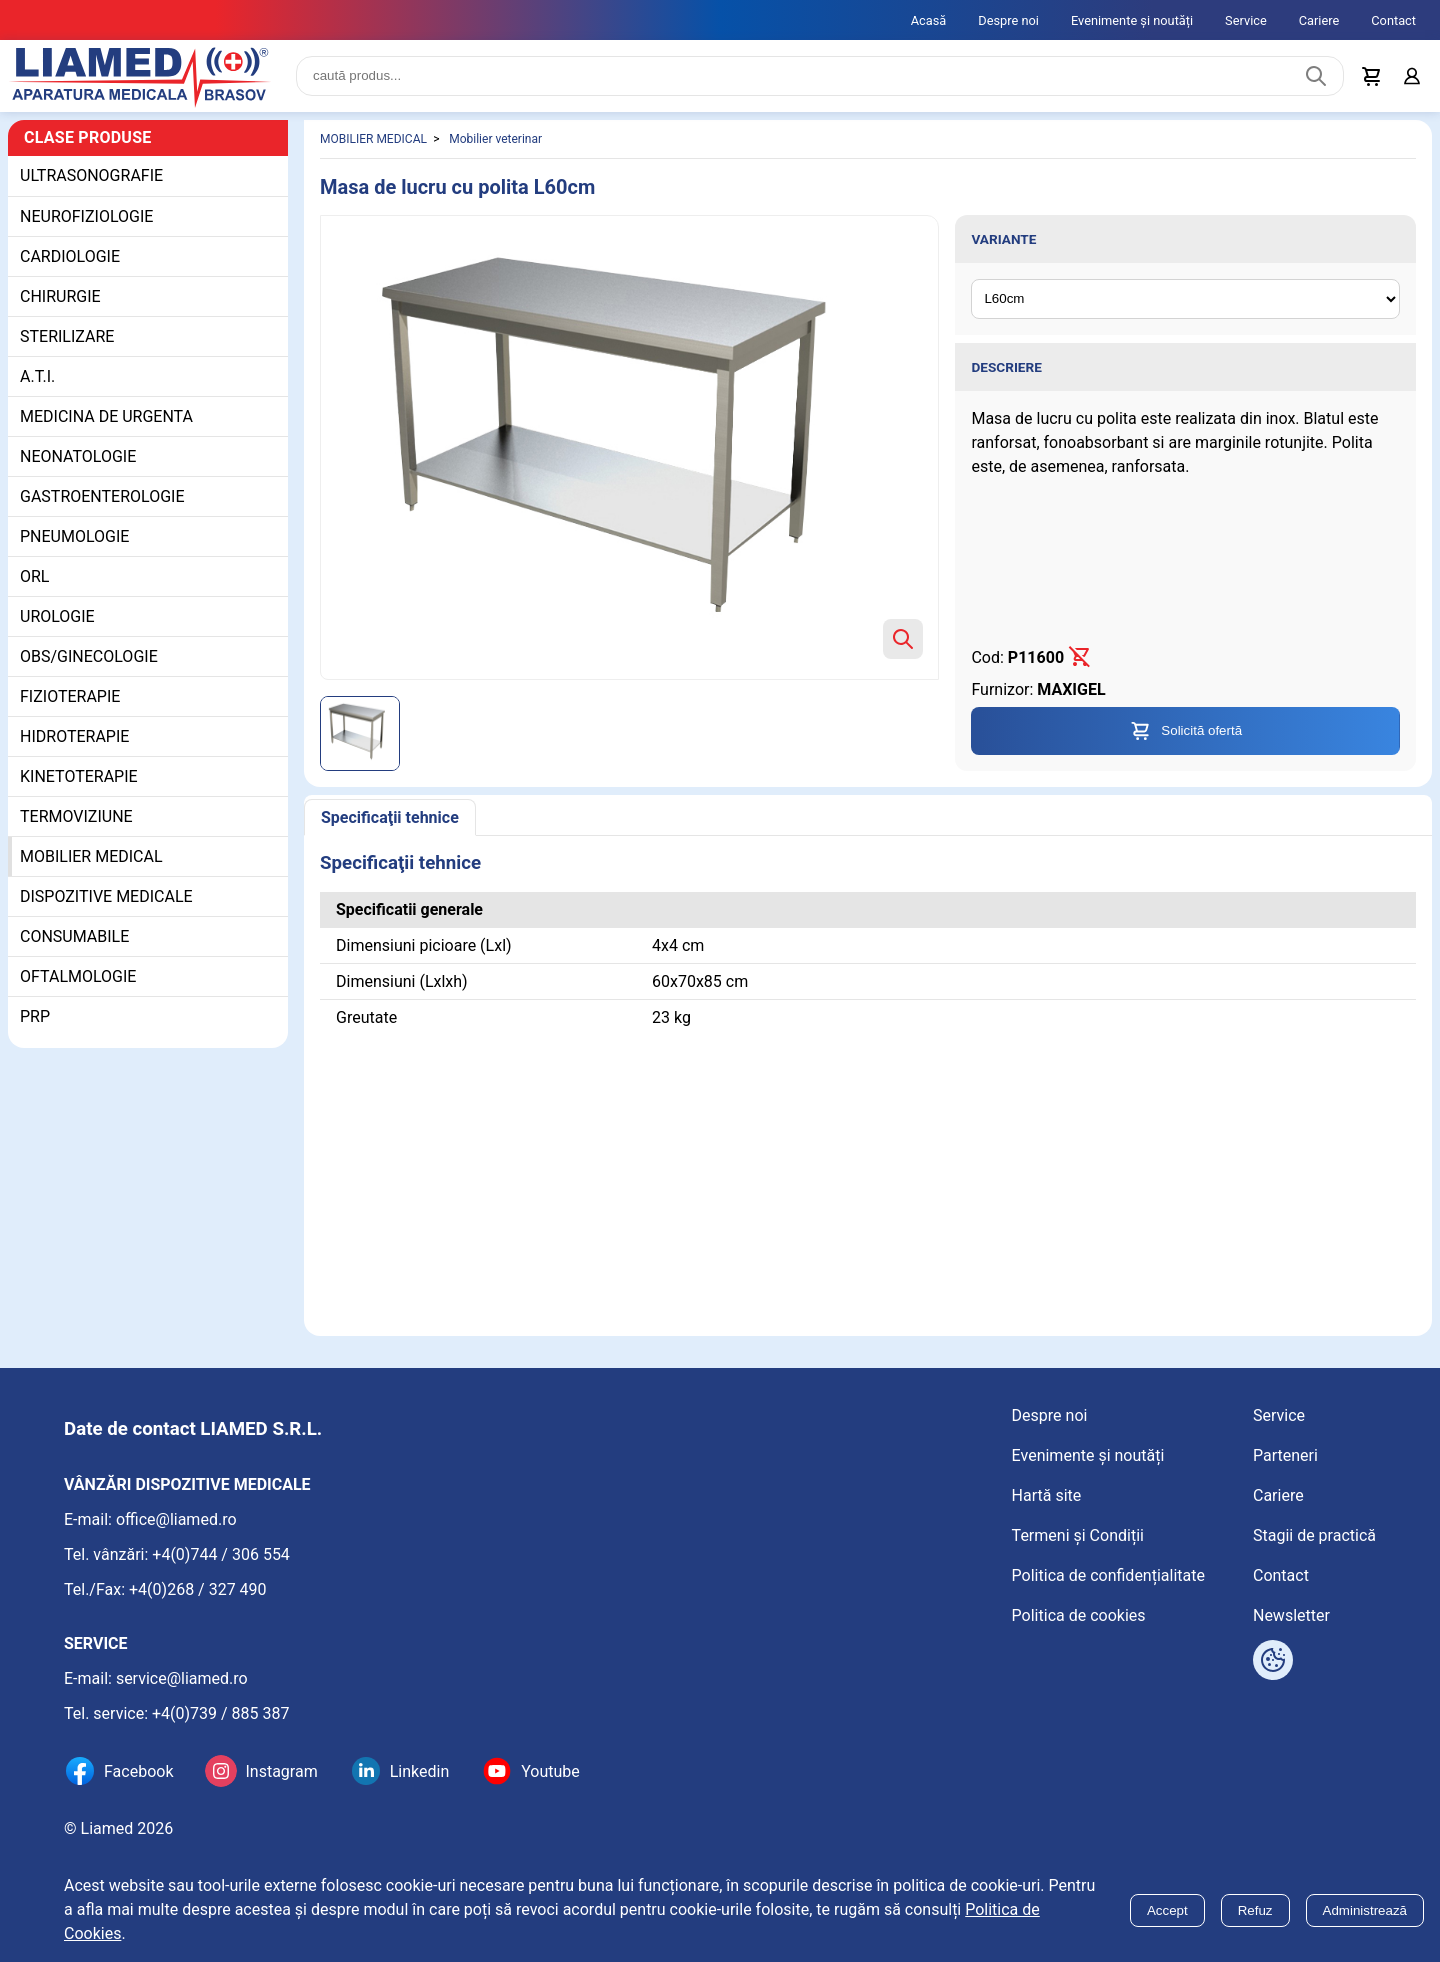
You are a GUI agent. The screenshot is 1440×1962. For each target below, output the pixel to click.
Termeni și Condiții (1078, 1535)
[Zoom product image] (903, 639)
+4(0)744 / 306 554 (221, 1554)
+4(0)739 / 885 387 (221, 1713)
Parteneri (1285, 1455)
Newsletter (1291, 1615)
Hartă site (1047, 1495)
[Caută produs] (1316, 76)
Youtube (550, 1771)
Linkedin (420, 1771)
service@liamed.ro (182, 1678)
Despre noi (1008, 20)
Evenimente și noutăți (1132, 20)
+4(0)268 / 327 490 (198, 1589)
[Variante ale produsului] (1185, 299)
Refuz (1255, 1910)
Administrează (1365, 1910)
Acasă (929, 20)
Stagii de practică (1314, 1535)
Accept (1167, 1910)
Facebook (138, 1771)
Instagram (281, 1771)
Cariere (1319, 20)
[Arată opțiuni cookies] (1273, 1660)
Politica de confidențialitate (1108, 1575)
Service (1246, 20)
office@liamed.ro (176, 1519)
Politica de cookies (1079, 1615)
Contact (1393, 20)
